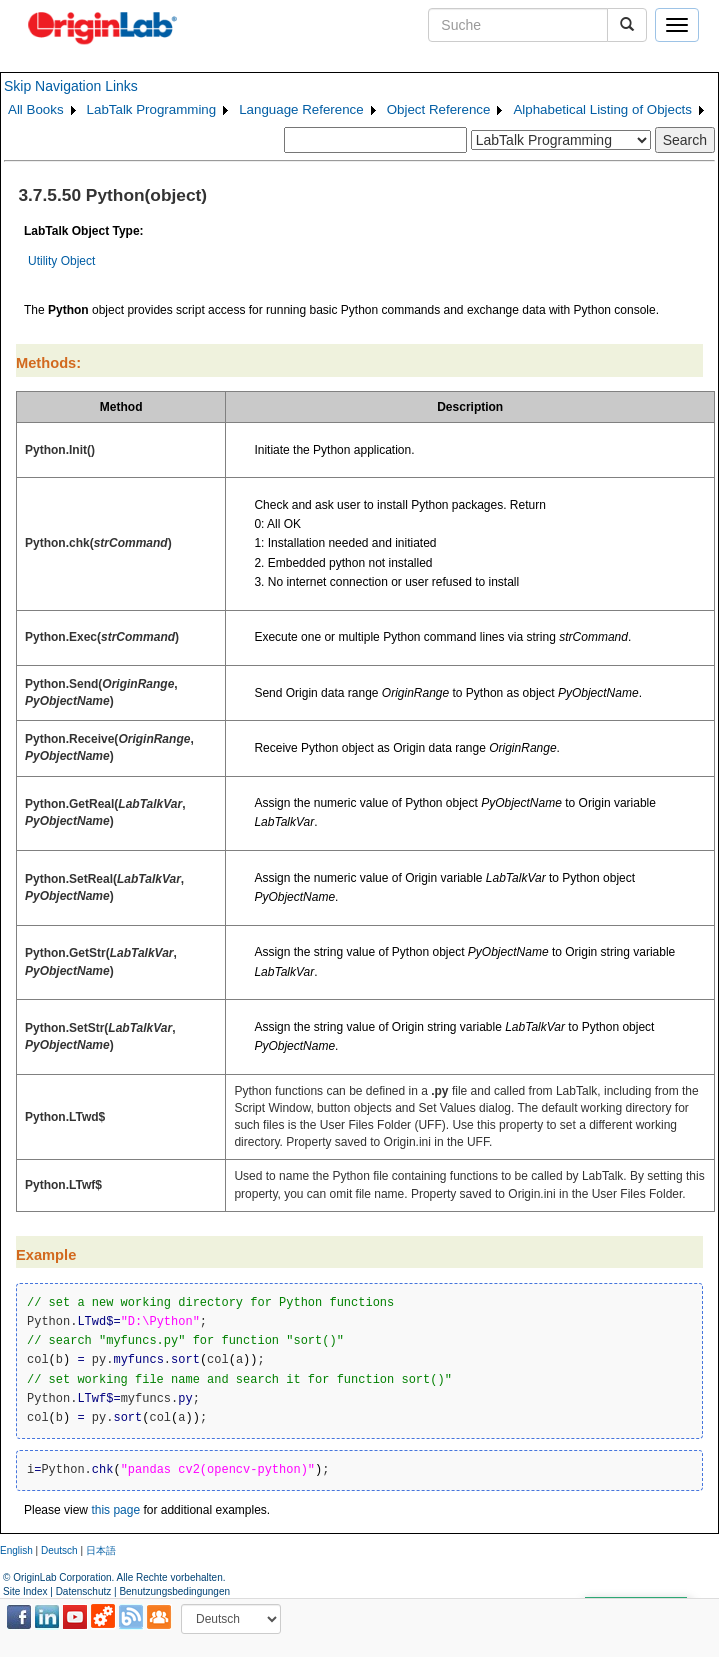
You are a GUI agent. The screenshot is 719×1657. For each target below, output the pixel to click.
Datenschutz (84, 1591)
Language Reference (301, 109)
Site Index (25, 1591)
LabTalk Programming (152, 109)
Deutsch (59, 1550)
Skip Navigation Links (71, 86)
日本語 (101, 1550)
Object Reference (439, 109)
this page (115, 1510)
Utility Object (61, 261)
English (16, 1550)
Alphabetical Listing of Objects (602, 109)
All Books (36, 109)
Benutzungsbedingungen (174, 1591)
